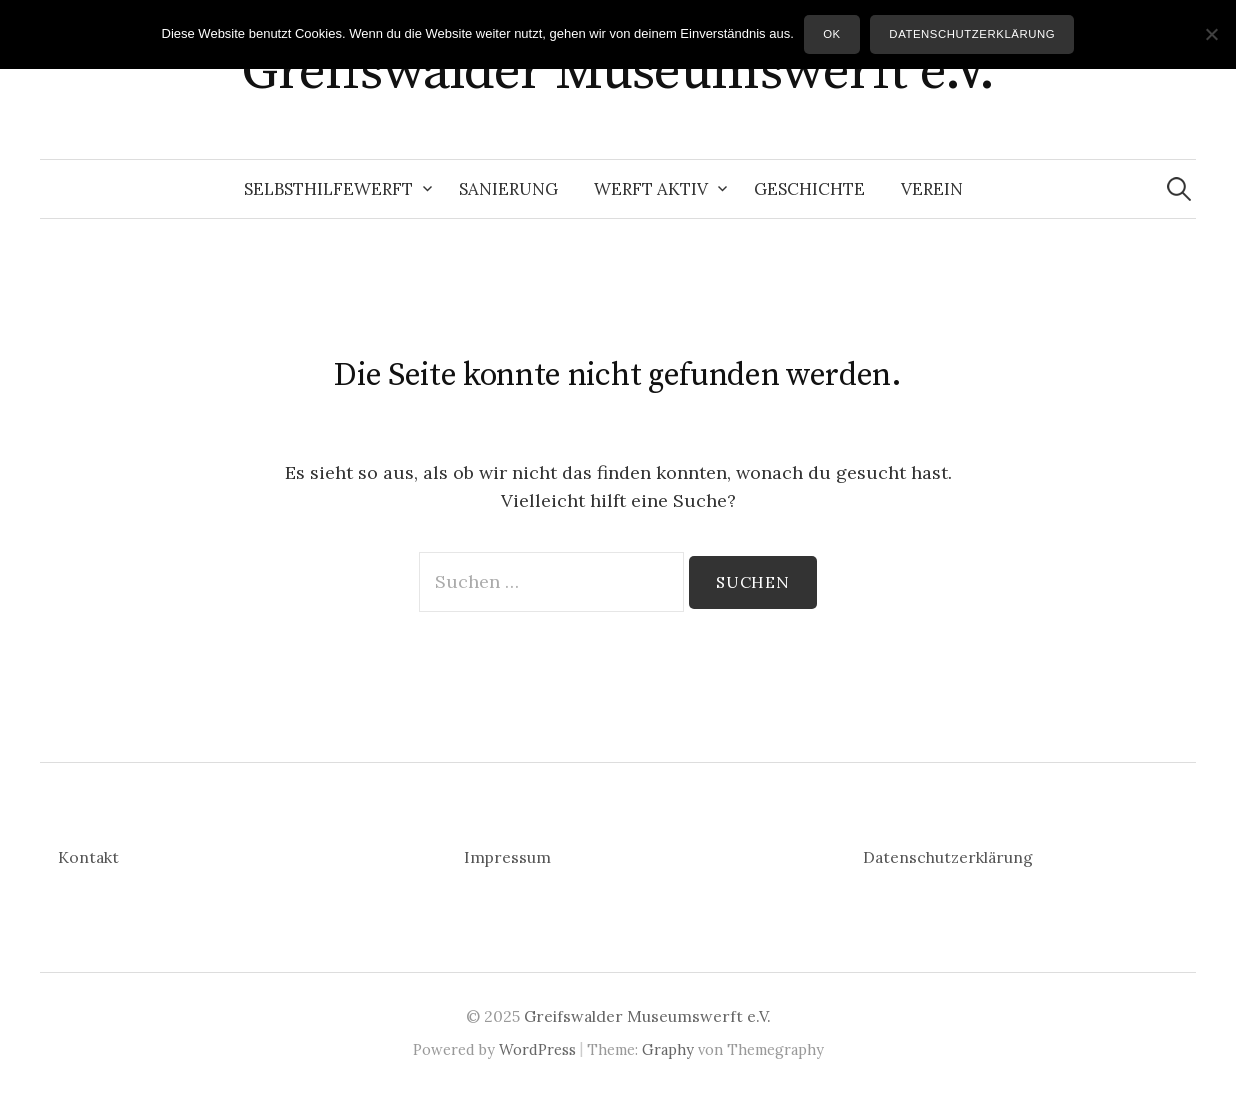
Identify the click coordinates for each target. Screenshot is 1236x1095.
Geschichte (809, 189)
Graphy (668, 1049)
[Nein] (1211, 34)
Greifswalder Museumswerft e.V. (618, 72)
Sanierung (508, 189)
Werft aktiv (651, 189)
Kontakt (88, 857)
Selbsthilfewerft (328, 189)
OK (832, 34)
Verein (932, 189)
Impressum (507, 857)
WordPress (537, 1049)
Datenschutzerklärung (948, 857)
